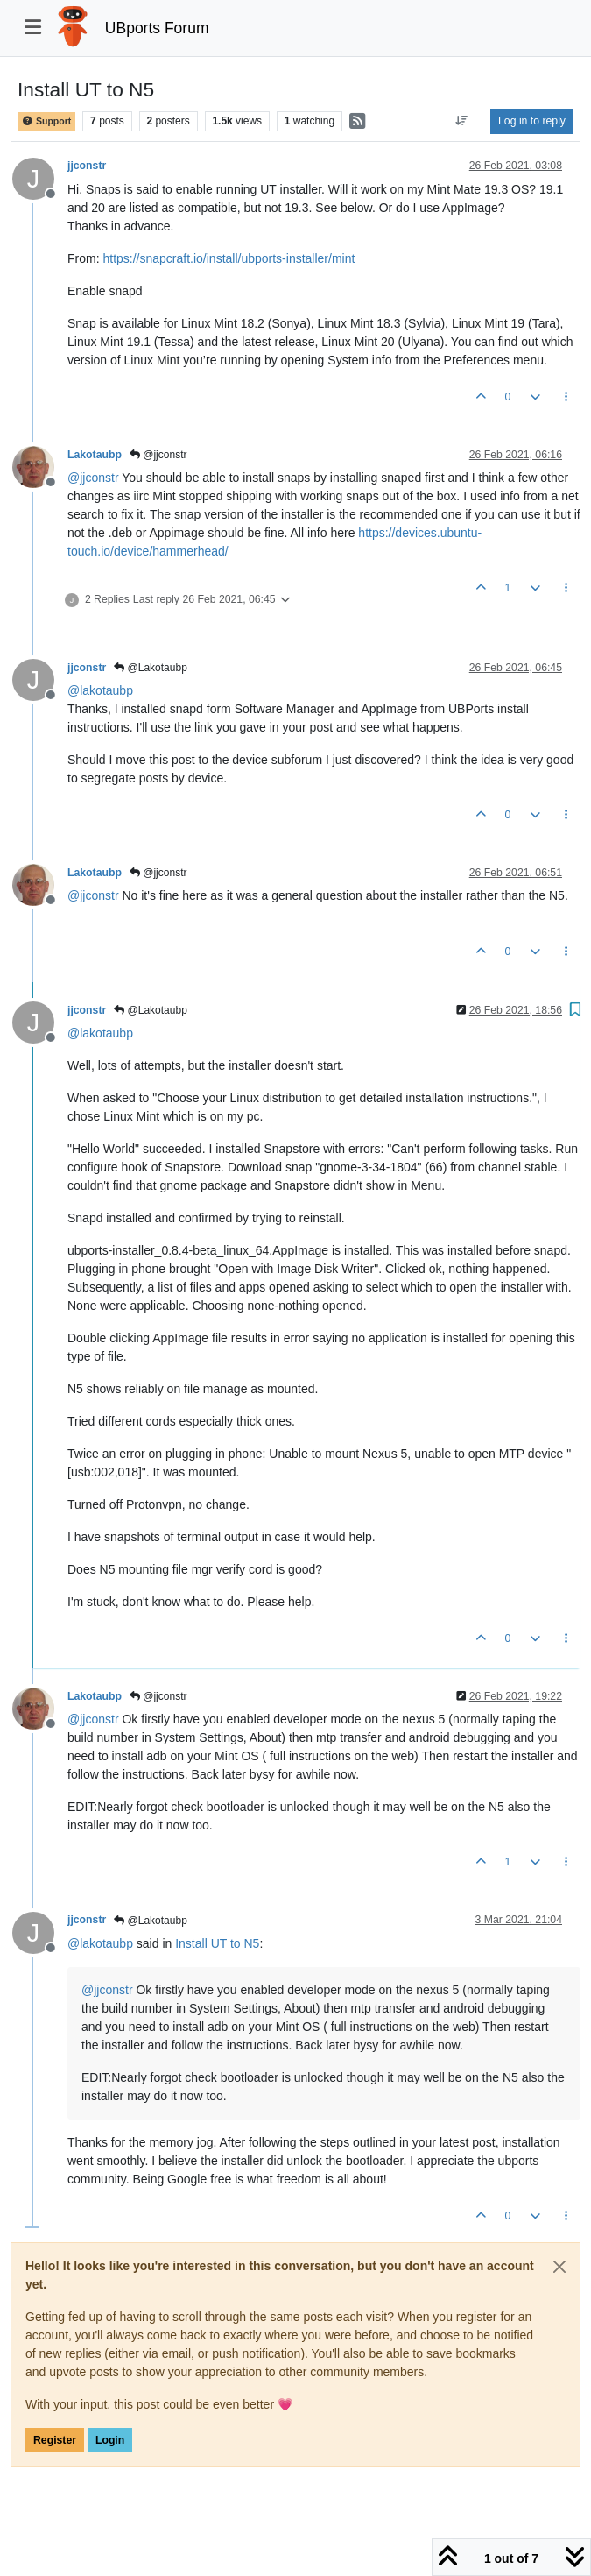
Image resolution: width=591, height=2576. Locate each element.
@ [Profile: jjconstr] (93, 478)
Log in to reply (532, 121)
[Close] (559, 2266)
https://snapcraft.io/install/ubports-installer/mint (228, 258)
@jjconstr (158, 455)
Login (109, 2440)
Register (54, 2440)
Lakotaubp (94, 455)
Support (46, 121)
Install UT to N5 (217, 1943)
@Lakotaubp (150, 668)
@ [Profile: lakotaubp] (100, 690)
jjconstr (86, 165)
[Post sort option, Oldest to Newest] (461, 121)
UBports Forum (157, 28)
